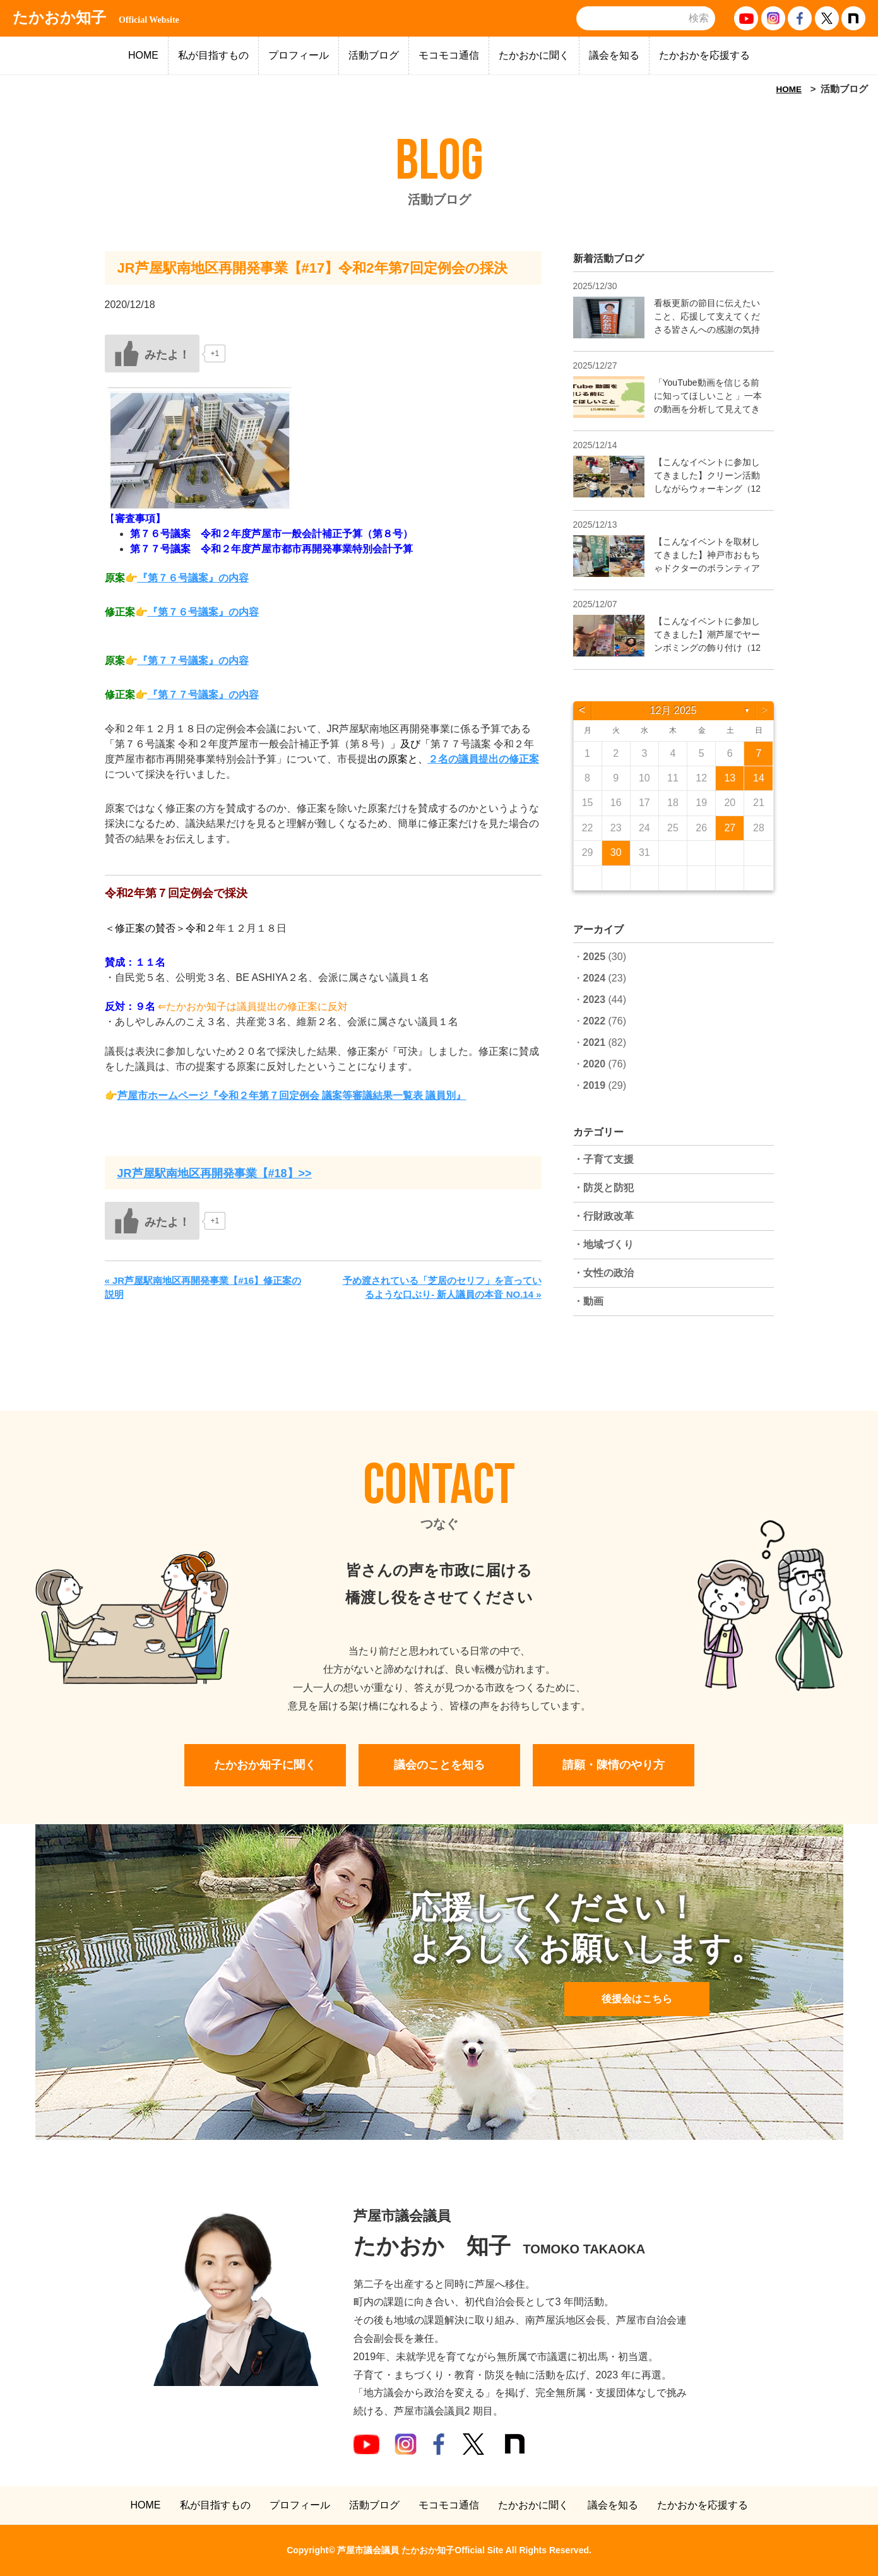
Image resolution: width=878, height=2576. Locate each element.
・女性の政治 (603, 1272)
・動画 (588, 1301)
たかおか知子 (96, 17)
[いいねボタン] (152, 353)
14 (758, 778)
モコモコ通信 (448, 55)
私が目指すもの (213, 55)
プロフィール (298, 55)
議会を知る (614, 55)
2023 (594, 999)
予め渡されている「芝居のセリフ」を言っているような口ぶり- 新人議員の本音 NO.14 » (442, 1287)
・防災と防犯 (603, 1187)
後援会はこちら (637, 1998)
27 (729, 827)
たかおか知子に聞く (265, 1765)
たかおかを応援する (704, 55)
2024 (594, 978)
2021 (594, 1042)
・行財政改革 (603, 1216)
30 (616, 852)
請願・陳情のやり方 (613, 1765)
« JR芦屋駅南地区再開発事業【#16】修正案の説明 (203, 1287)
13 (729, 778)
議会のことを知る (439, 1765)
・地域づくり (603, 1244)
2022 (594, 1021)
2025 (594, 956)
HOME (143, 55)
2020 (594, 1064)
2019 (594, 1085)
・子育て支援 (603, 1159)
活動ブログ (373, 55)
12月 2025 (673, 710)
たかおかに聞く (534, 55)
